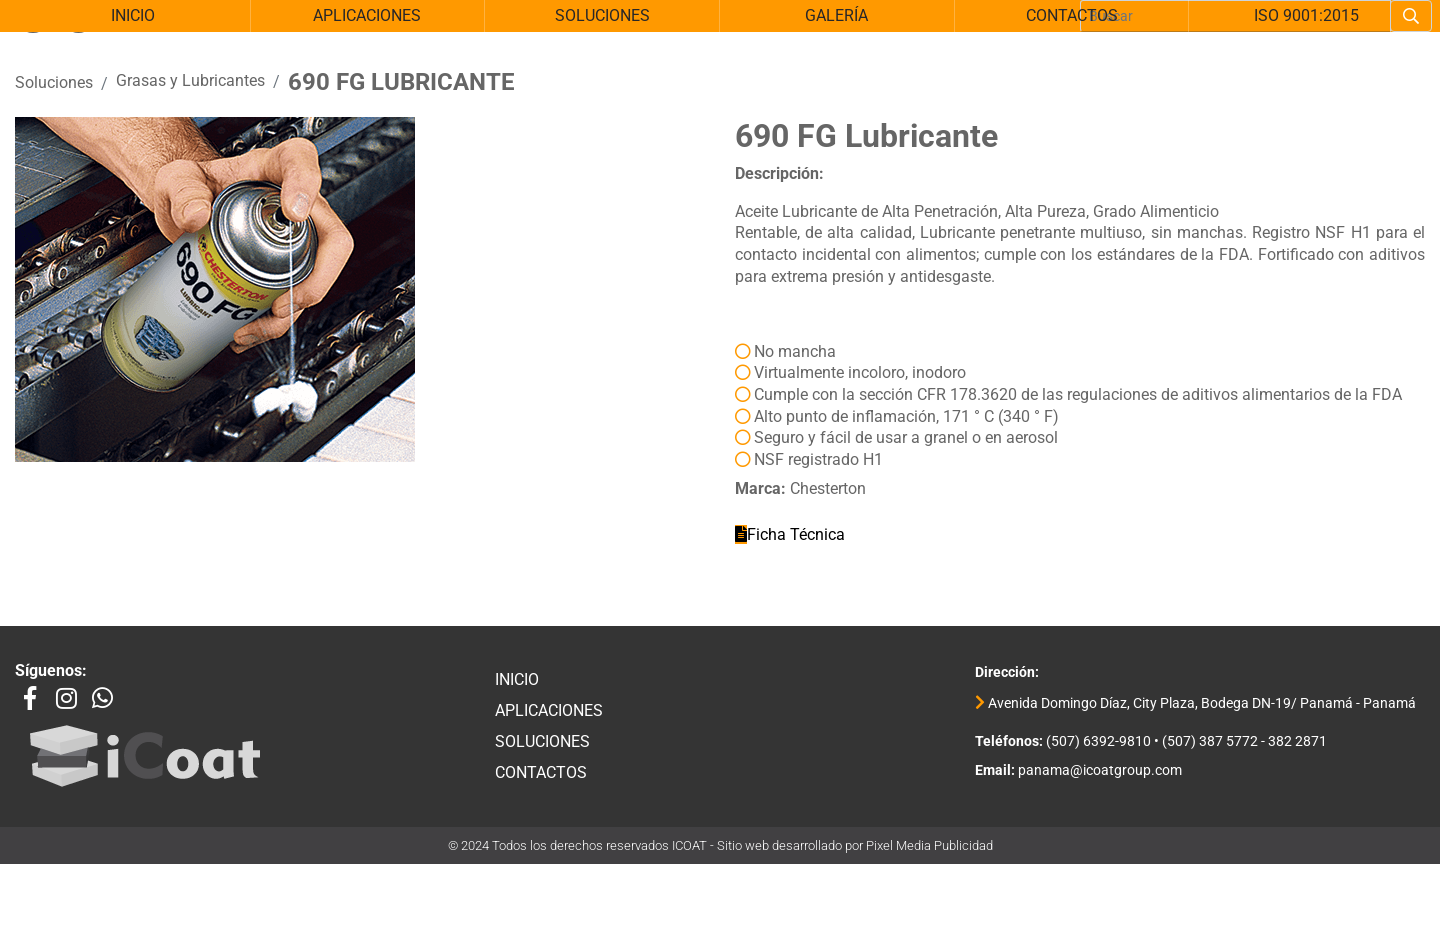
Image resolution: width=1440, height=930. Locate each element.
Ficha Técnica (790, 546)
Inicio (517, 691)
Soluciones (54, 94)
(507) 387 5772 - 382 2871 (1244, 753)
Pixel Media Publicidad (929, 857)
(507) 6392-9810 (1097, 753)
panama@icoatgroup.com (1098, 783)
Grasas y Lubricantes (190, 92)
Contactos (541, 784)
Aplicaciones (549, 722)
